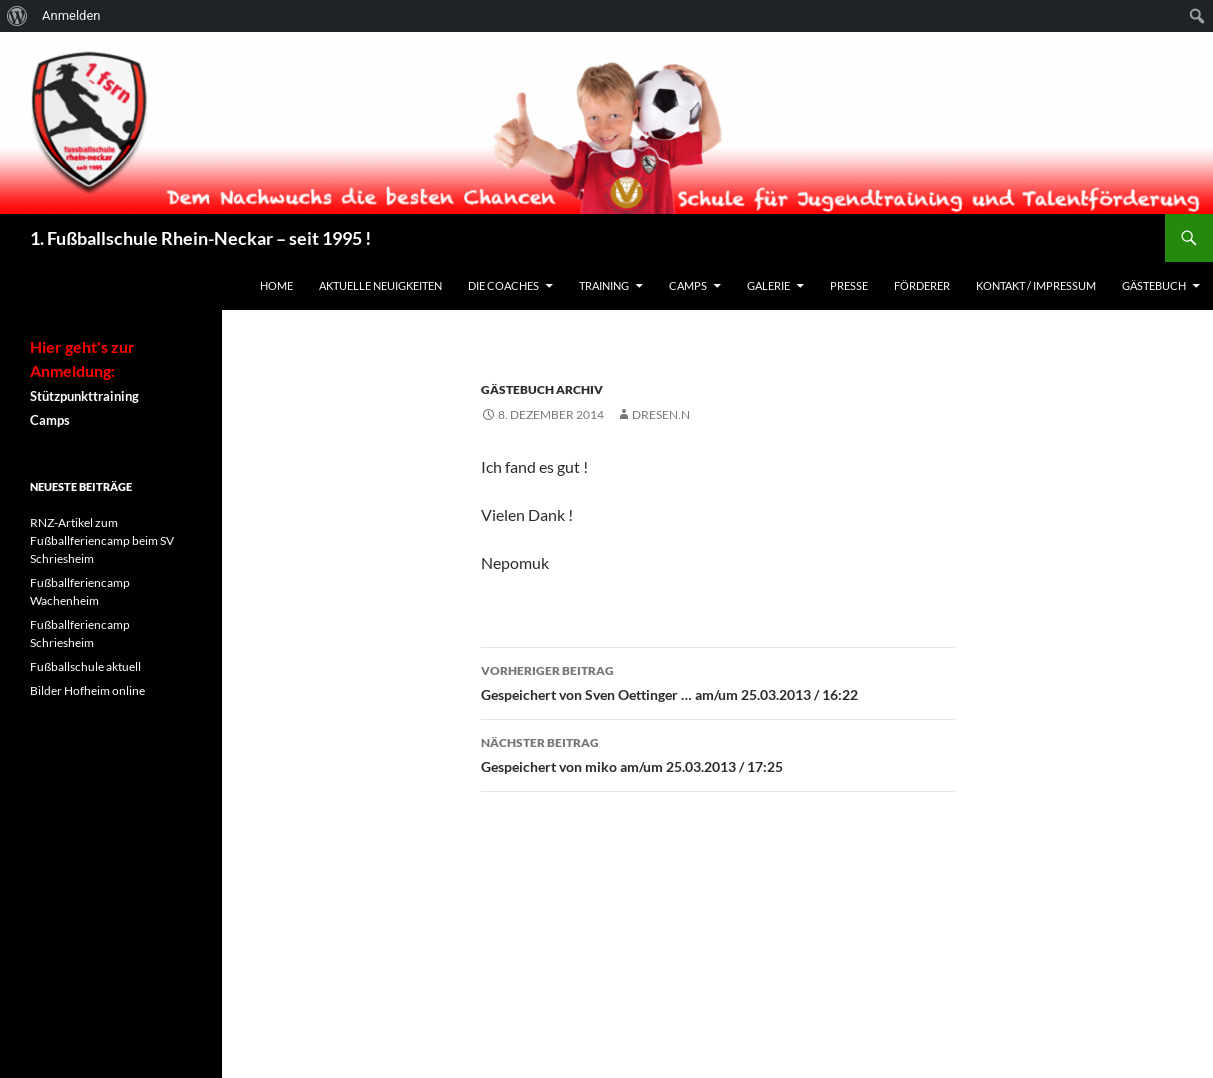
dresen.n (661, 414)
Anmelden (71, 15)
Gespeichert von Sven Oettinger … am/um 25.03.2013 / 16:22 (718, 681)
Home (276, 285)
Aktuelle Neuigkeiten (380, 285)
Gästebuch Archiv (542, 389)
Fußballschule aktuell (85, 666)
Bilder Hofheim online (87, 690)
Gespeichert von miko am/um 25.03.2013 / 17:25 (718, 753)
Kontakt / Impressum (1036, 285)
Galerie (768, 285)
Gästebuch (1154, 285)
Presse (849, 285)
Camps (688, 285)
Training (604, 285)
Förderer (922, 285)
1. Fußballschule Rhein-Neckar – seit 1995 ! (200, 238)
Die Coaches (503, 285)
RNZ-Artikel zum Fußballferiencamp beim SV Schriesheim (102, 540)
